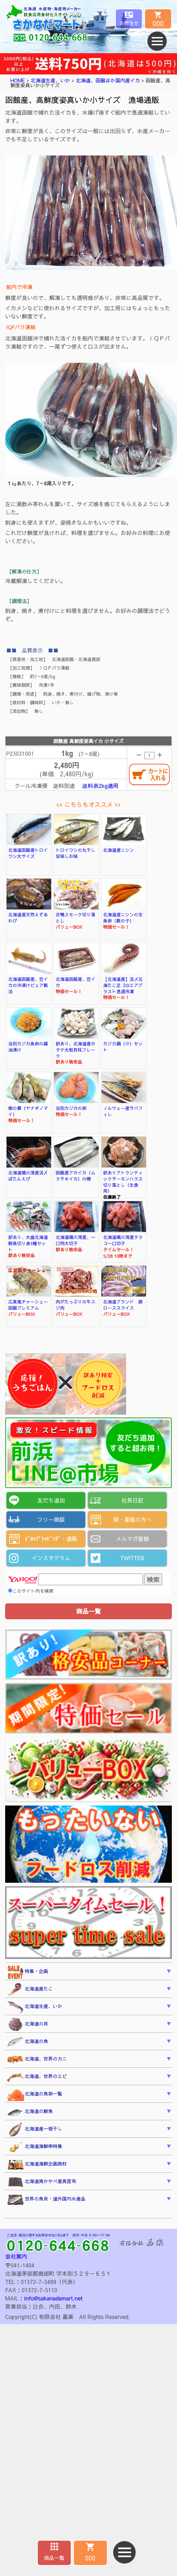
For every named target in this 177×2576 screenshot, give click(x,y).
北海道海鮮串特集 (34, 2147)
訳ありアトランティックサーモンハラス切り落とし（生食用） (123, 1182)
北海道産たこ (30, 1989)
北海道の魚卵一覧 (34, 2094)
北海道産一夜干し (34, 2129)
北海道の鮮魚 (30, 2112)
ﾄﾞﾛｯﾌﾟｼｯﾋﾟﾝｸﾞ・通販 (51, 1538)
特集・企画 (27, 1972)
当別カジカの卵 (71, 1108)
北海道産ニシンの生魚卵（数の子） (123, 918)
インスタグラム (51, 1558)
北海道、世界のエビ (37, 2077)
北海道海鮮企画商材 (37, 2164)
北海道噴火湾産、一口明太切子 (75, 1240)
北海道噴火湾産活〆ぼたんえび (28, 1176)
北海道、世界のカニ (37, 2059)
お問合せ (129, 23)
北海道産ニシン (118, 850)
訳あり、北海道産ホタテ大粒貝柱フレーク (75, 1049)
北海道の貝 (27, 2024)
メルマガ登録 (132, 1538)
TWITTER (132, 1558)
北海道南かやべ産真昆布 (41, 2182)
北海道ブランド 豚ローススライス (123, 1305)
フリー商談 (51, 1519)
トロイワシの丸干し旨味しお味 (75, 853)
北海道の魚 (27, 2042)
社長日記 (132, 1500)
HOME (17, 80)
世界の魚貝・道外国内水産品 (46, 2199)
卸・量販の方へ (132, 1519)
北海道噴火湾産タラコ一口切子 (123, 1240)
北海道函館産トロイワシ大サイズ (28, 853)
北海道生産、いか (50, 80)
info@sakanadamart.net (53, 2298)
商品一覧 (54, 2557)
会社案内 (16, 2256)
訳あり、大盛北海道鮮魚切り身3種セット (28, 1243)
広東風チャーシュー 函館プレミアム (30, 1305)
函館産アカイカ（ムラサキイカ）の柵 (75, 1176)
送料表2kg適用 (100, 785)
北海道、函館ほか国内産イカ (108, 80)
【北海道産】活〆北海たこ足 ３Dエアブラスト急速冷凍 (123, 985)
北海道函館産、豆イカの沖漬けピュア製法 (28, 985)
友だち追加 (51, 1500)
